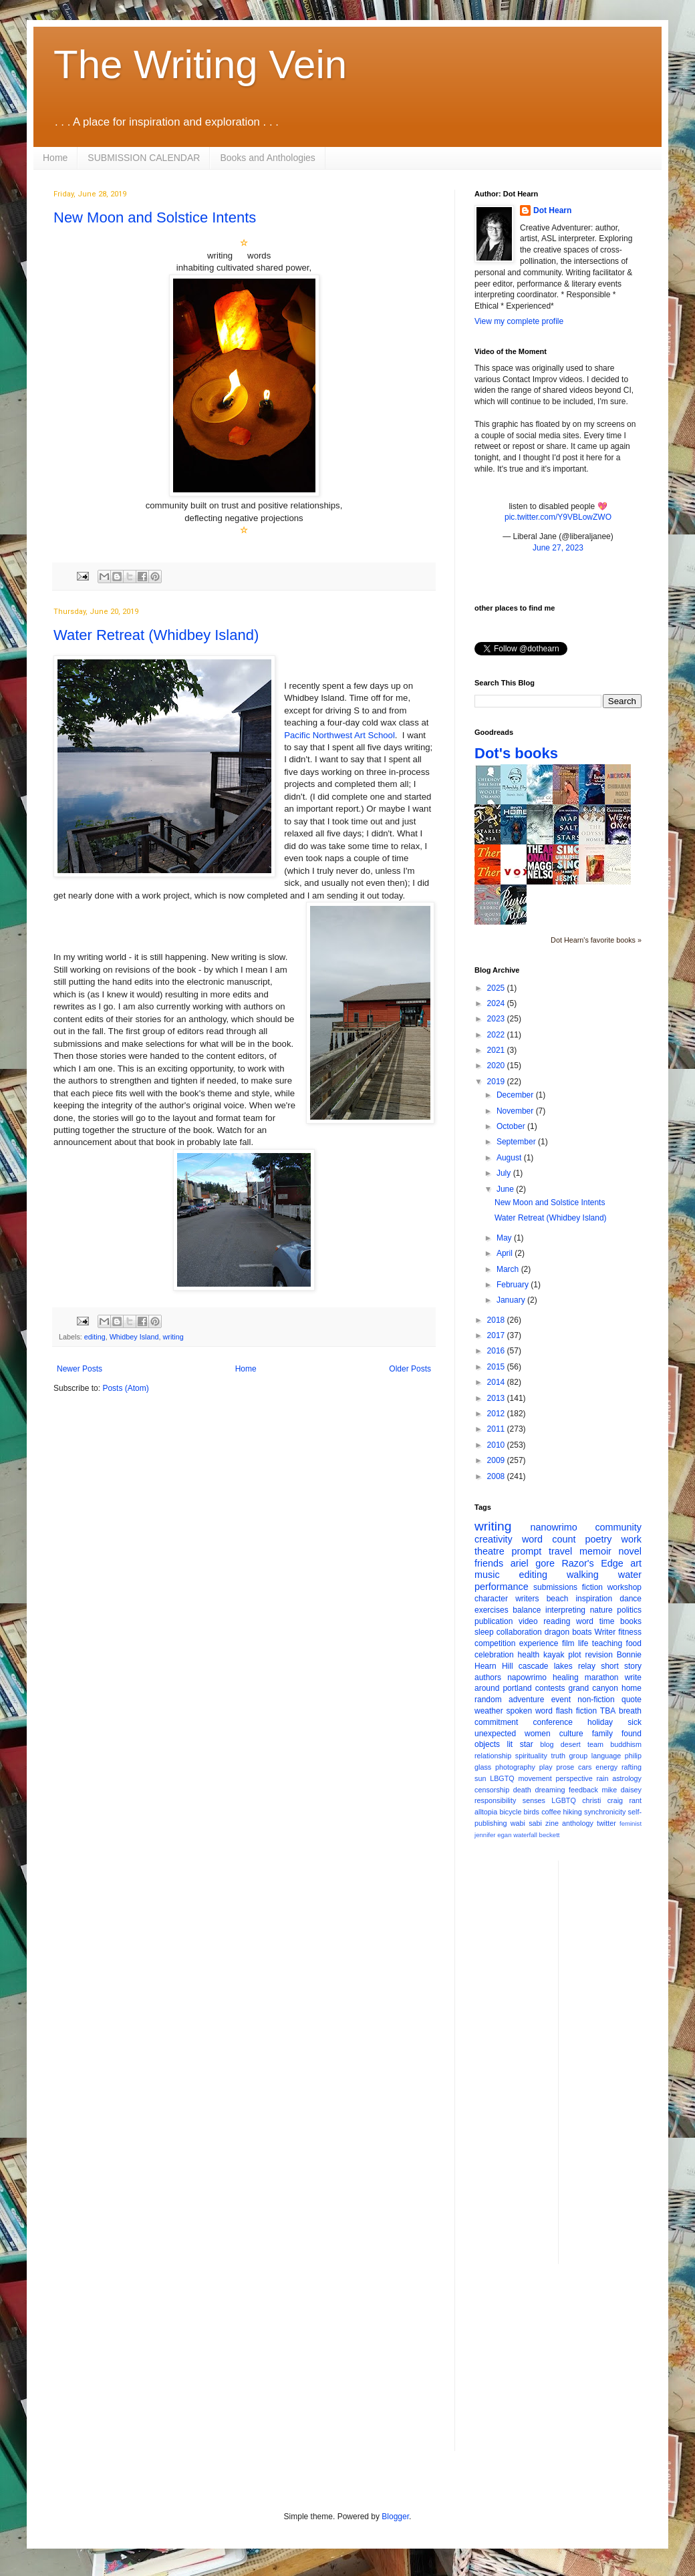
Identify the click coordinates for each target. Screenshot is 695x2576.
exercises (491, 1610)
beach (558, 1598)
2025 (497, 988)
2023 (497, 1018)
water (630, 1574)
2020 (497, 1065)
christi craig (602, 1800)
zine (552, 1823)
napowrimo (527, 1677)
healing (566, 1677)
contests (550, 1688)
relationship (492, 1756)
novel (630, 1551)
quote (631, 1699)
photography (515, 1767)
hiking (572, 1812)
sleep (484, 1632)
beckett (549, 1834)
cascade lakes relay (557, 1666)
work (631, 1539)
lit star (520, 1744)
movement (534, 1778)
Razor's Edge (592, 1563)
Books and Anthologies (267, 157)
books (631, 1621)
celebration (494, 1654)
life (583, 1643)
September (517, 1141)
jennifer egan (492, 1834)
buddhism (626, 1744)
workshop (624, 1587)
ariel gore (533, 1563)
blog (546, 1744)
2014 (497, 1382)
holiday (600, 1722)
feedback (583, 1790)
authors (487, 1677)
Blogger (395, 2516)
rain (602, 1778)
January (512, 1300)
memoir (595, 1551)
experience (539, 1643)
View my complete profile (518, 321)
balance (527, 1610)
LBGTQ (502, 1778)
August (510, 1157)
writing (172, 1337)
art (636, 1563)
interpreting (565, 1610)
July (505, 1173)
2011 (497, 1429)
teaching (607, 1643)
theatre (489, 1551)
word (584, 1621)
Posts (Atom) (125, 1388)
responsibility (495, 1800)
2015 (497, 1367)
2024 (497, 1003)
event (561, 1699)
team (595, 1744)
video (528, 1621)
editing (95, 1337)
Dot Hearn (552, 210)
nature (601, 1610)
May (505, 1238)
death (522, 1790)
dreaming (550, 1790)
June (506, 1189)
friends (488, 1563)
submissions (555, 1587)
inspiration (593, 1598)
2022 (497, 1034)
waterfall (525, 1834)
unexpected (495, 1733)
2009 (497, 1460)
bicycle (510, 1812)
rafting (631, 1767)
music (487, 1574)
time (607, 1621)
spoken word (529, 1711)
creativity (493, 1539)
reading (556, 1621)
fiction (592, 1587)
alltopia (485, 1812)
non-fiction (595, 1699)
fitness (630, 1632)
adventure (526, 1699)
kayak (553, 1654)
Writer (605, 1632)
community (618, 1527)
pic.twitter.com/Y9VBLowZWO (558, 517)
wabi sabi (526, 1823)
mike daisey (621, 1790)
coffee (551, 1812)
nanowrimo (553, 1527)
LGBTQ (563, 1800)
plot (574, 1654)
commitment (496, 1722)
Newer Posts (79, 1369)
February (514, 1284)
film (568, 1643)
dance (630, 1598)
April (506, 1253)
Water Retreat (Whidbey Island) (156, 635)
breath (630, 1711)
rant (635, 1800)
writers (527, 1598)
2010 (497, 1445)
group (578, 1756)
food (634, 1643)
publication (493, 1621)
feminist (630, 1823)
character (491, 1598)
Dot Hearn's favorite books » (596, 940)
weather (488, 1711)
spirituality (531, 1756)
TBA (607, 1711)
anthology (577, 1823)
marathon (602, 1677)
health (529, 1654)
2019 (497, 1081)
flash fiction (576, 1711)
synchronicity (605, 1812)
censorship (491, 1790)
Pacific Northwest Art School (339, 735)
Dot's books (516, 753)
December (516, 1095)
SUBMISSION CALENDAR (144, 157)
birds (531, 1812)
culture (571, 1733)
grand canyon (593, 1688)
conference (553, 1722)
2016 (497, 1350)
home (631, 1688)
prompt (527, 1551)
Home (55, 157)
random (488, 1699)
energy (606, 1767)
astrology (627, 1778)
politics (629, 1610)
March (509, 1269)
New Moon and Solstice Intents (154, 217)
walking (583, 1574)
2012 (497, 1413)
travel (560, 1551)
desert (571, 1744)
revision (598, 1654)
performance (501, 1586)
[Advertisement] (622, 2061)
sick (635, 1722)
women (538, 1733)
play (546, 1767)
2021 (497, 1050)
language (606, 1756)
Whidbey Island (134, 1337)
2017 (497, 1335)
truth (558, 1756)
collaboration (519, 1632)
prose (565, 1767)
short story (621, 1666)
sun (480, 1778)
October (512, 1126)
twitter (606, 1823)
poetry (598, 1539)
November (516, 1111)
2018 (497, 1320)
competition (494, 1643)
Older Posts (410, 1369)
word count (549, 1539)
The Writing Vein (200, 64)
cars (584, 1767)
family (602, 1733)
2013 (497, 1398)
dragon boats (568, 1632)
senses (534, 1800)
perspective (574, 1778)
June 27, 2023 (558, 547)
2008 (497, 1476)
